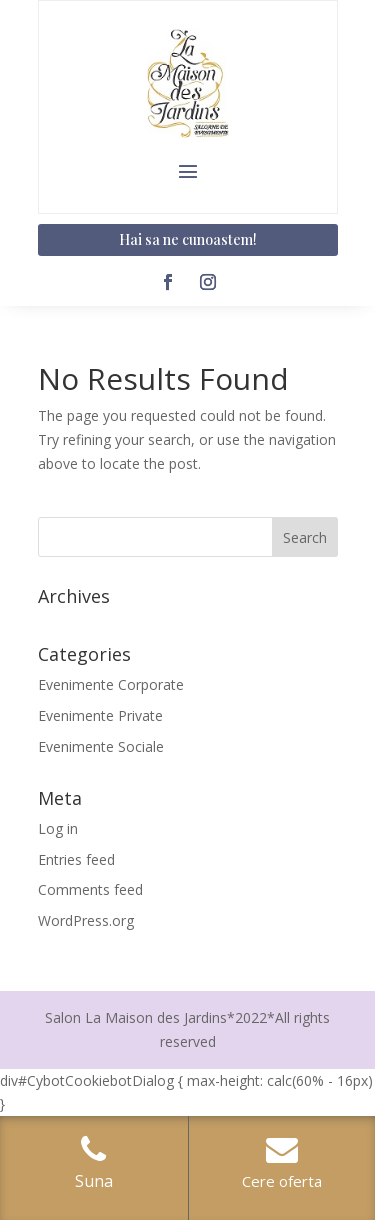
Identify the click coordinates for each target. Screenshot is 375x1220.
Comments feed (90, 889)
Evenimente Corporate (111, 684)
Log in (58, 828)
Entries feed (76, 859)
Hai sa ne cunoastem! (188, 239)
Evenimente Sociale (101, 746)
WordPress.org (86, 920)
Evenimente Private (100, 715)
